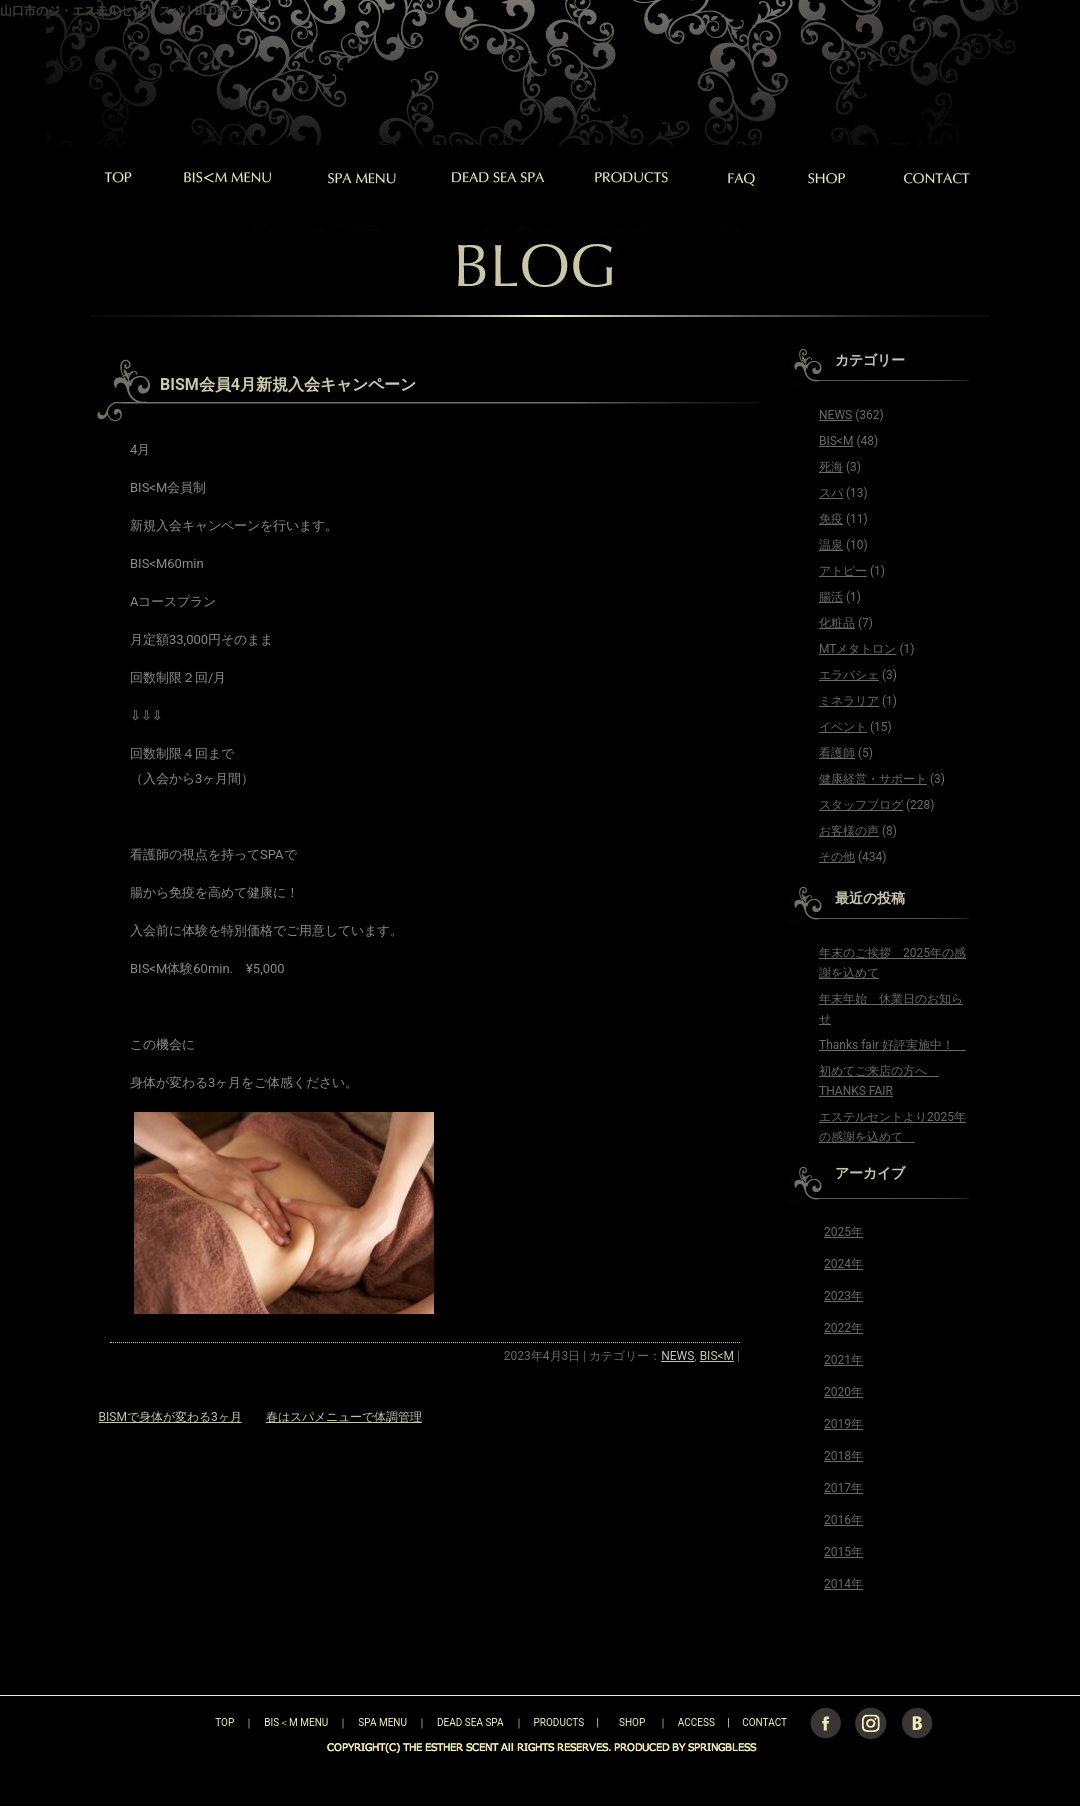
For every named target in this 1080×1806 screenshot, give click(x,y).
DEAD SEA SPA (470, 1722)
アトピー (843, 571)
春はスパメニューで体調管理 (344, 1417)
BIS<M (717, 1356)
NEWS (677, 1356)
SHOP (632, 1722)
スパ (831, 493)
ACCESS (696, 1722)
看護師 (837, 753)
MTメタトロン (857, 649)
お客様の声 (849, 831)
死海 (831, 467)
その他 (837, 857)
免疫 (831, 519)
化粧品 (837, 623)
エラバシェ (849, 675)
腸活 (831, 597)
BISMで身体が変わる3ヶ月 (170, 1417)
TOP (189, 1722)
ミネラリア (849, 701)
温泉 (831, 545)
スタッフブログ (861, 805)
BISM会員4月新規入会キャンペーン (288, 384)
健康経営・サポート (873, 779)
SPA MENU (382, 1722)
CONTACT (764, 1722)
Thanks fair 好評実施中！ (892, 1045)
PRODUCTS (559, 1722)
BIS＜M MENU (296, 1722)
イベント (843, 727)
